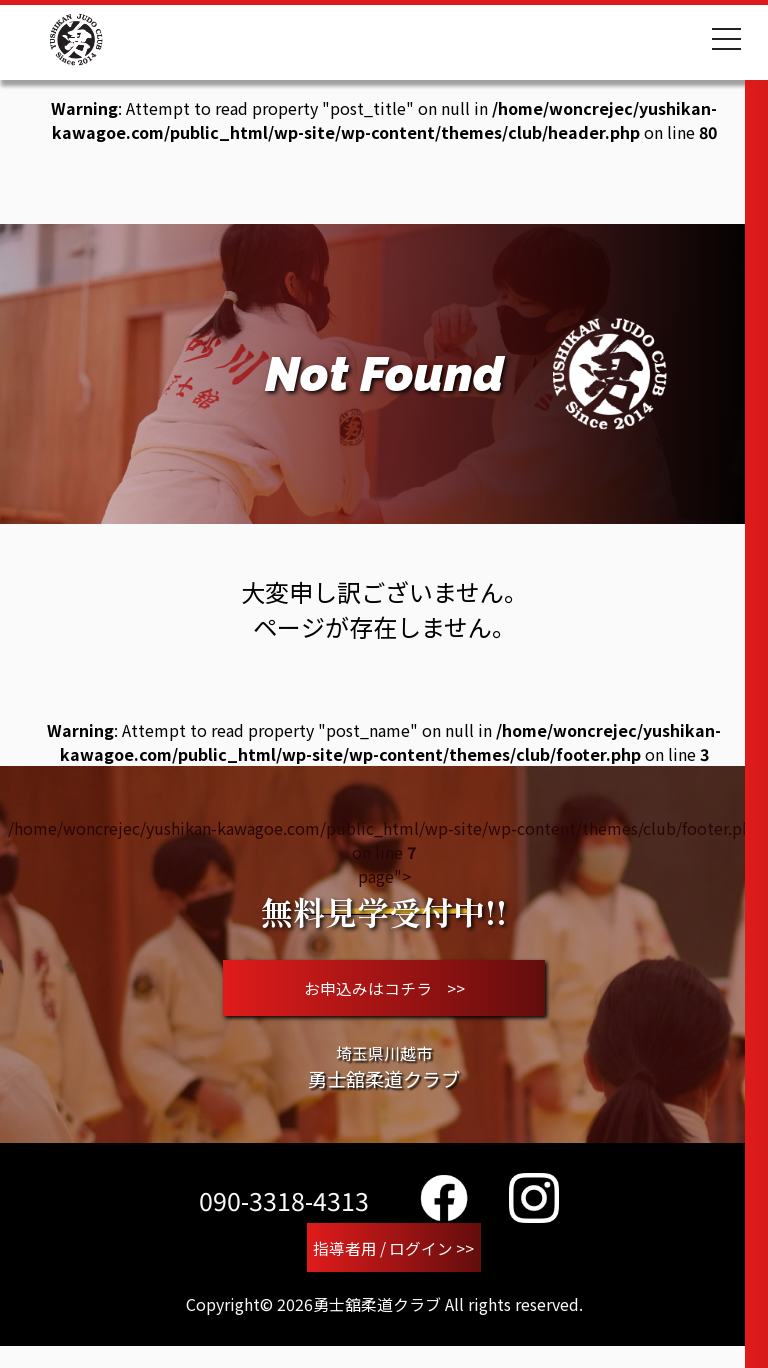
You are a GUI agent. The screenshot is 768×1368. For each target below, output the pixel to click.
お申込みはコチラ (384, 996)
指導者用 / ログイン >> (394, 1267)
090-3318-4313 (284, 1217)
